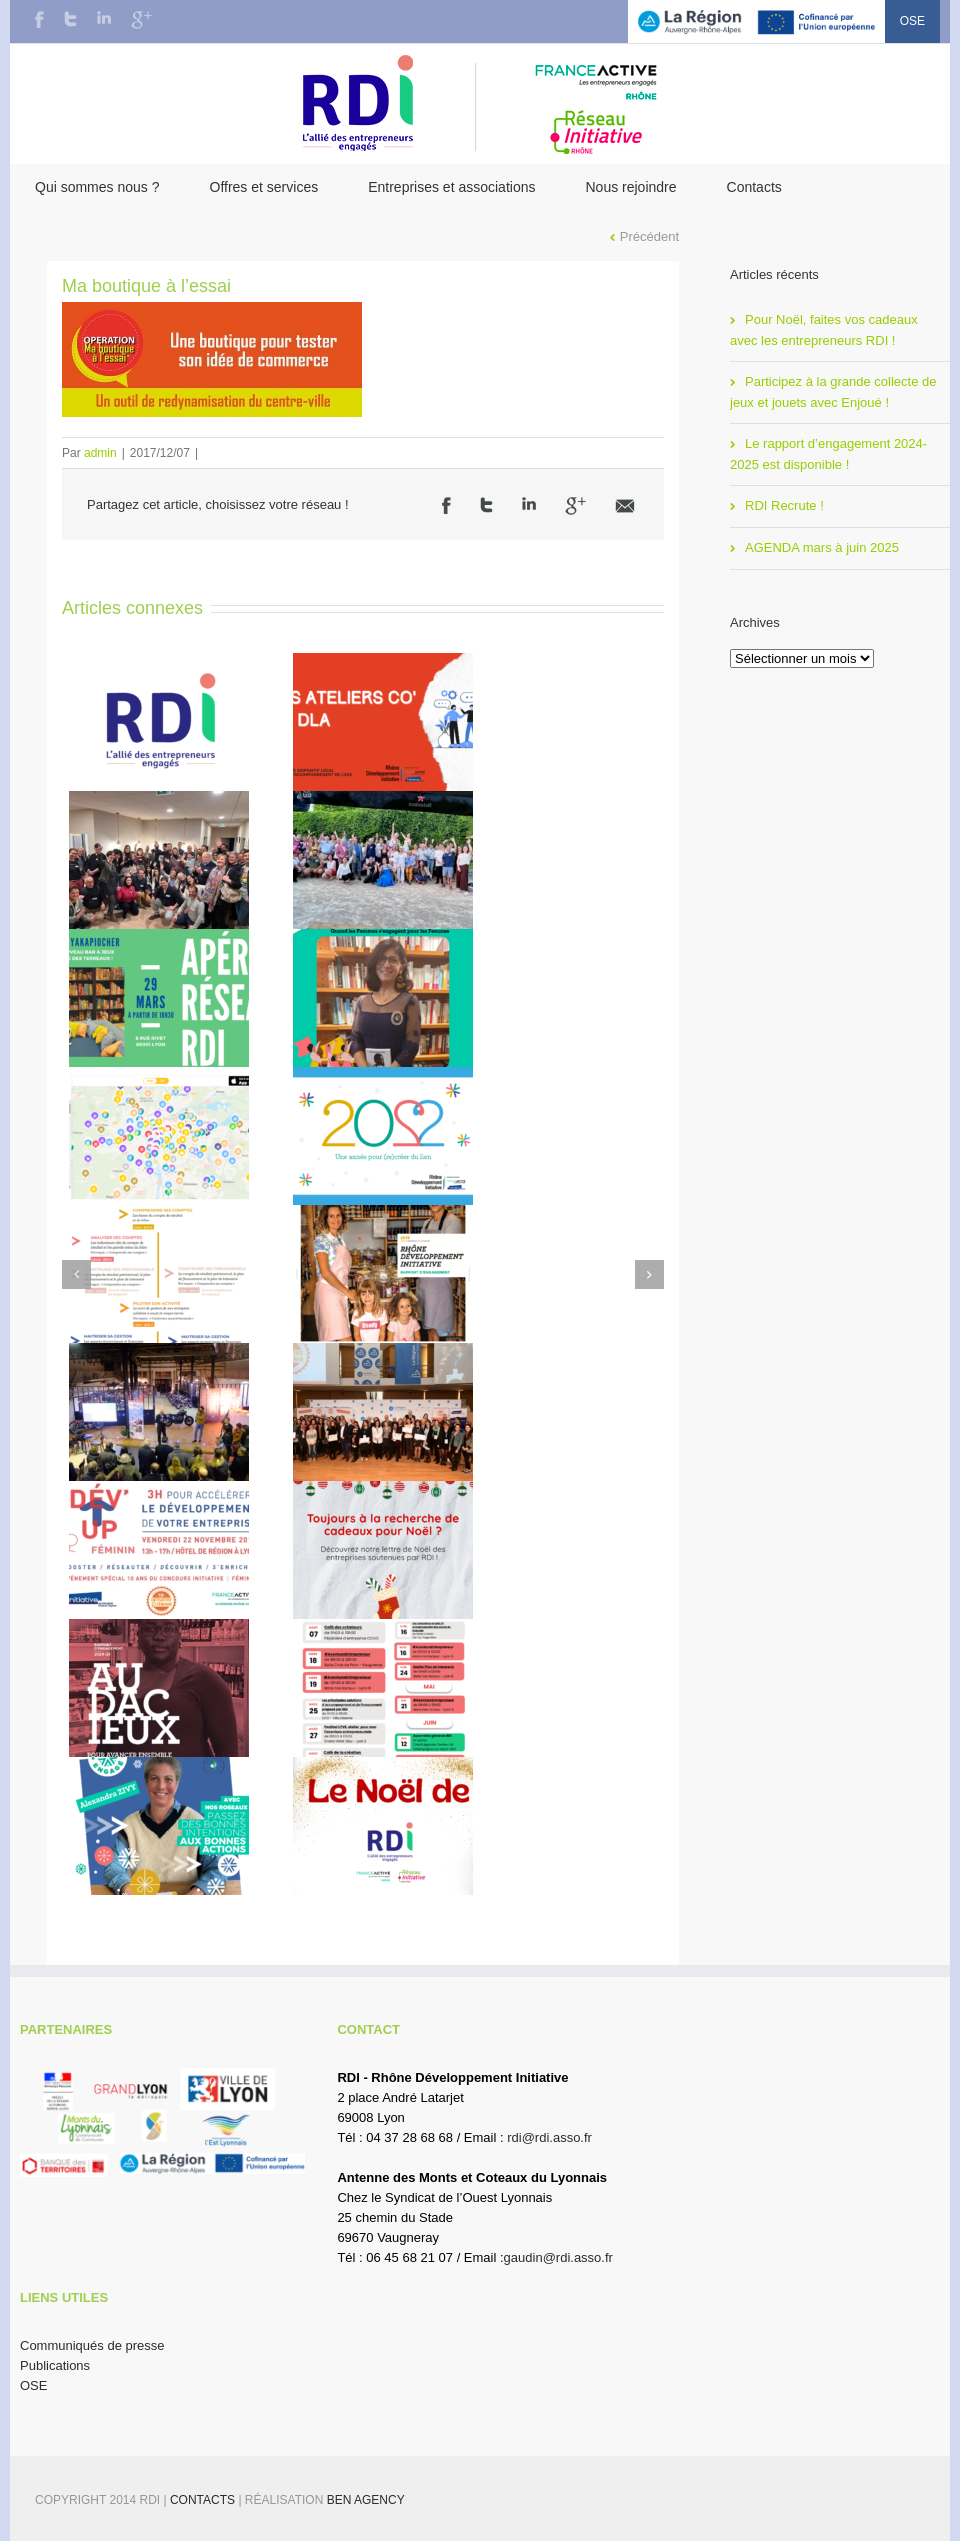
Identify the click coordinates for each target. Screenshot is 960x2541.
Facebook (39, 19)
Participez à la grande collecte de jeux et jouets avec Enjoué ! (833, 392)
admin (100, 453)
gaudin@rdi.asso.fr (558, 2257)
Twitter (70, 19)
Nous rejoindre (630, 187)
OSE (912, 21)
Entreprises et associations (451, 187)
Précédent (649, 236)
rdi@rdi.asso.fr (549, 2137)
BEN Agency (366, 2500)
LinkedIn (104, 17)
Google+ (141, 20)
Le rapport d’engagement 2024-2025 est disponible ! (828, 454)
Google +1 (575, 506)
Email (625, 506)
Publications (55, 2365)
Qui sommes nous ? (97, 187)
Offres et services (264, 187)
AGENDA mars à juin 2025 (822, 547)
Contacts (754, 187)
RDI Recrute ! (784, 505)
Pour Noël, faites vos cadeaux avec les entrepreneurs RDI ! (824, 330)
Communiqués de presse (92, 2345)
